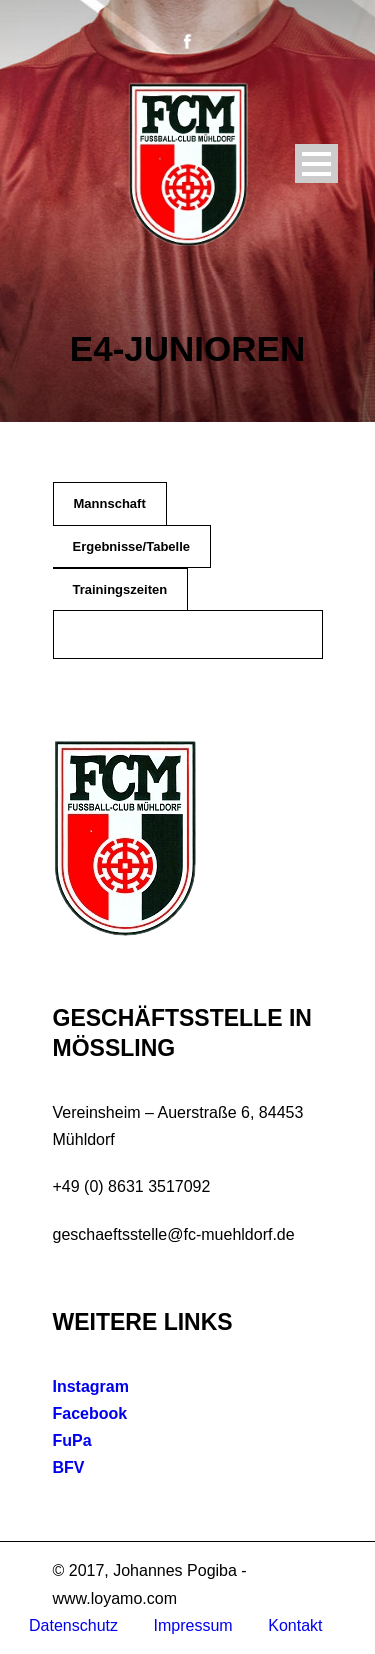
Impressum (193, 1625)
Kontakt (295, 1625)
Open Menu (316, 163)
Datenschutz (73, 1625)
